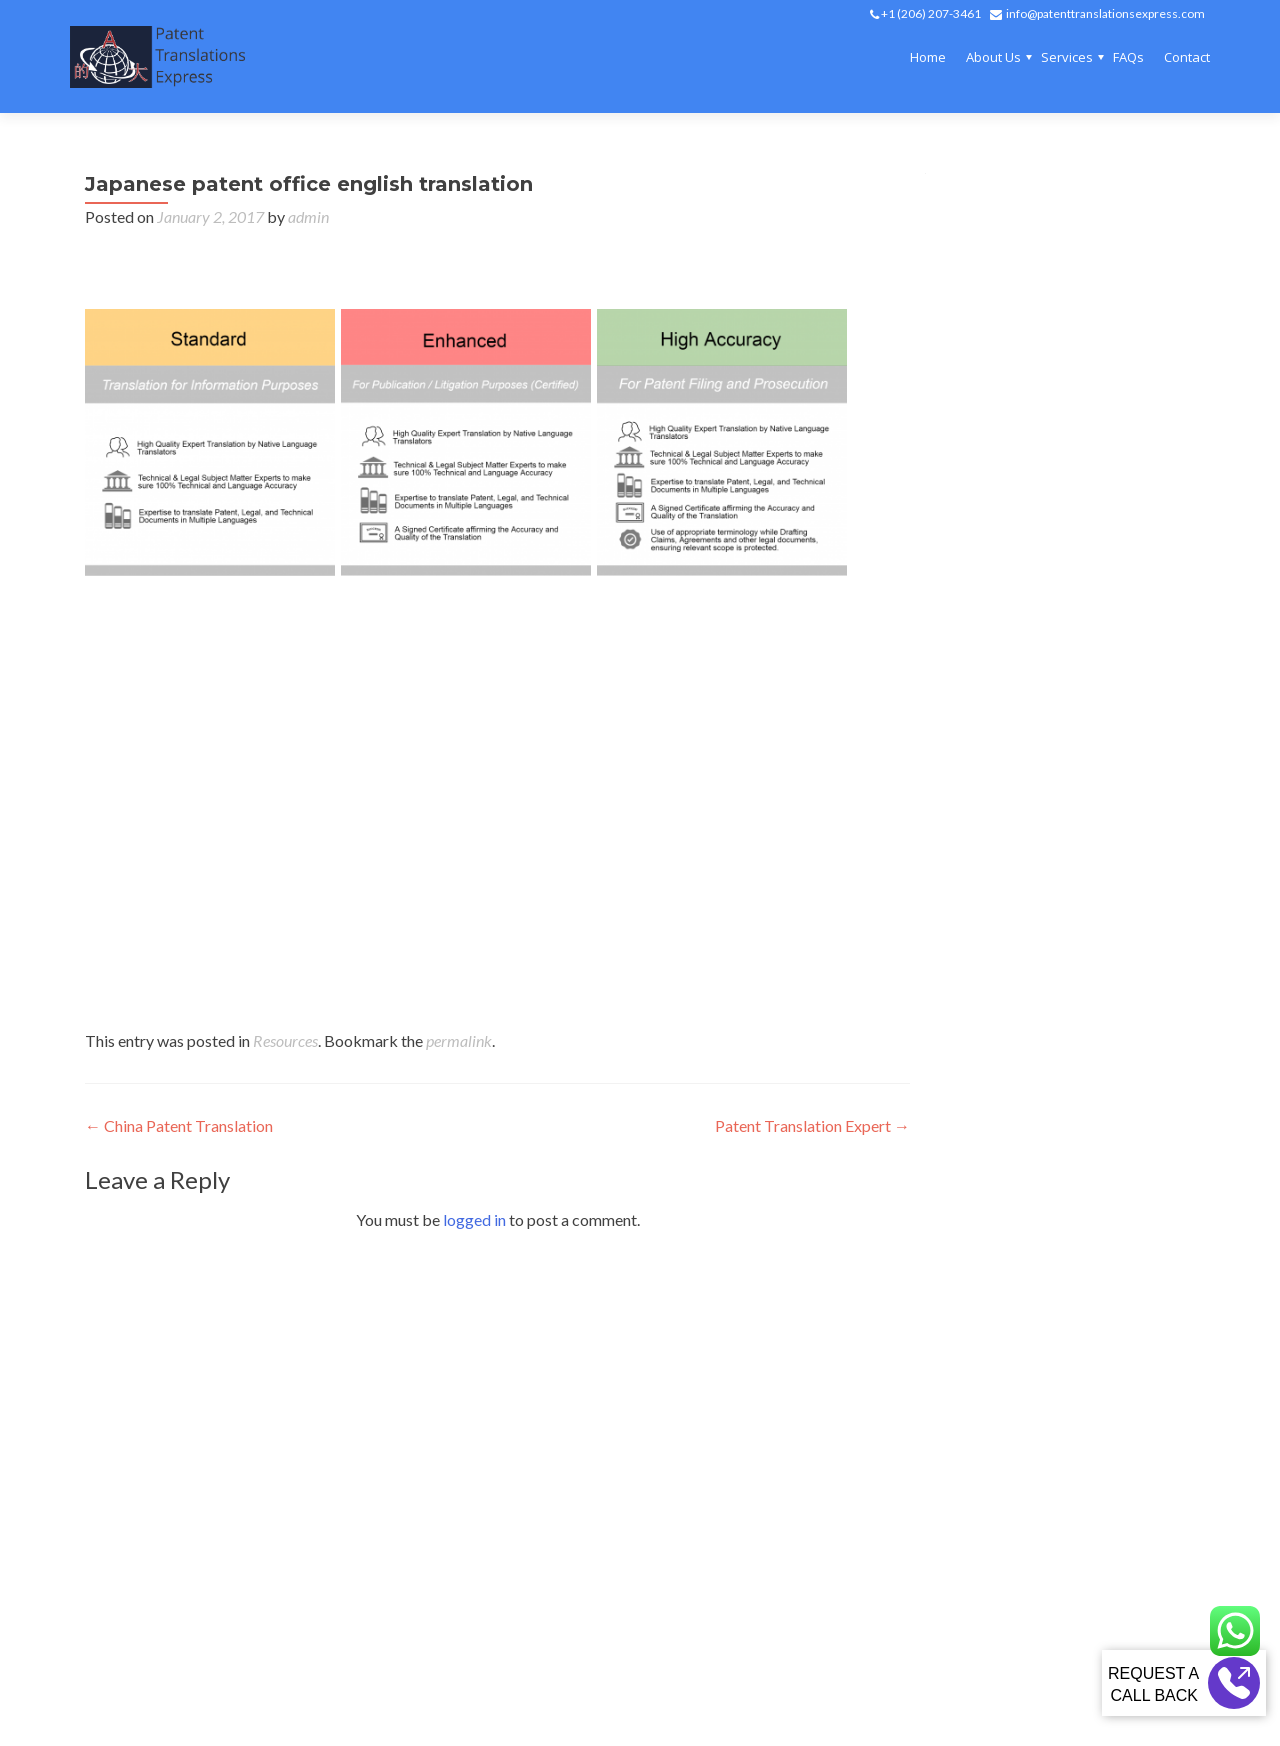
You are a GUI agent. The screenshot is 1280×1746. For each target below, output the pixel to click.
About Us (993, 57)
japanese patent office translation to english (601, 694)
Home (928, 57)
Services (1067, 57)
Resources (285, 1040)
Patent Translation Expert (812, 1125)
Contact (1187, 57)
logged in (474, 1219)
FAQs (1128, 57)
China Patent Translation (179, 1125)
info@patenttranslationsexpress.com (1105, 13)
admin (308, 216)
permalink (459, 1040)
